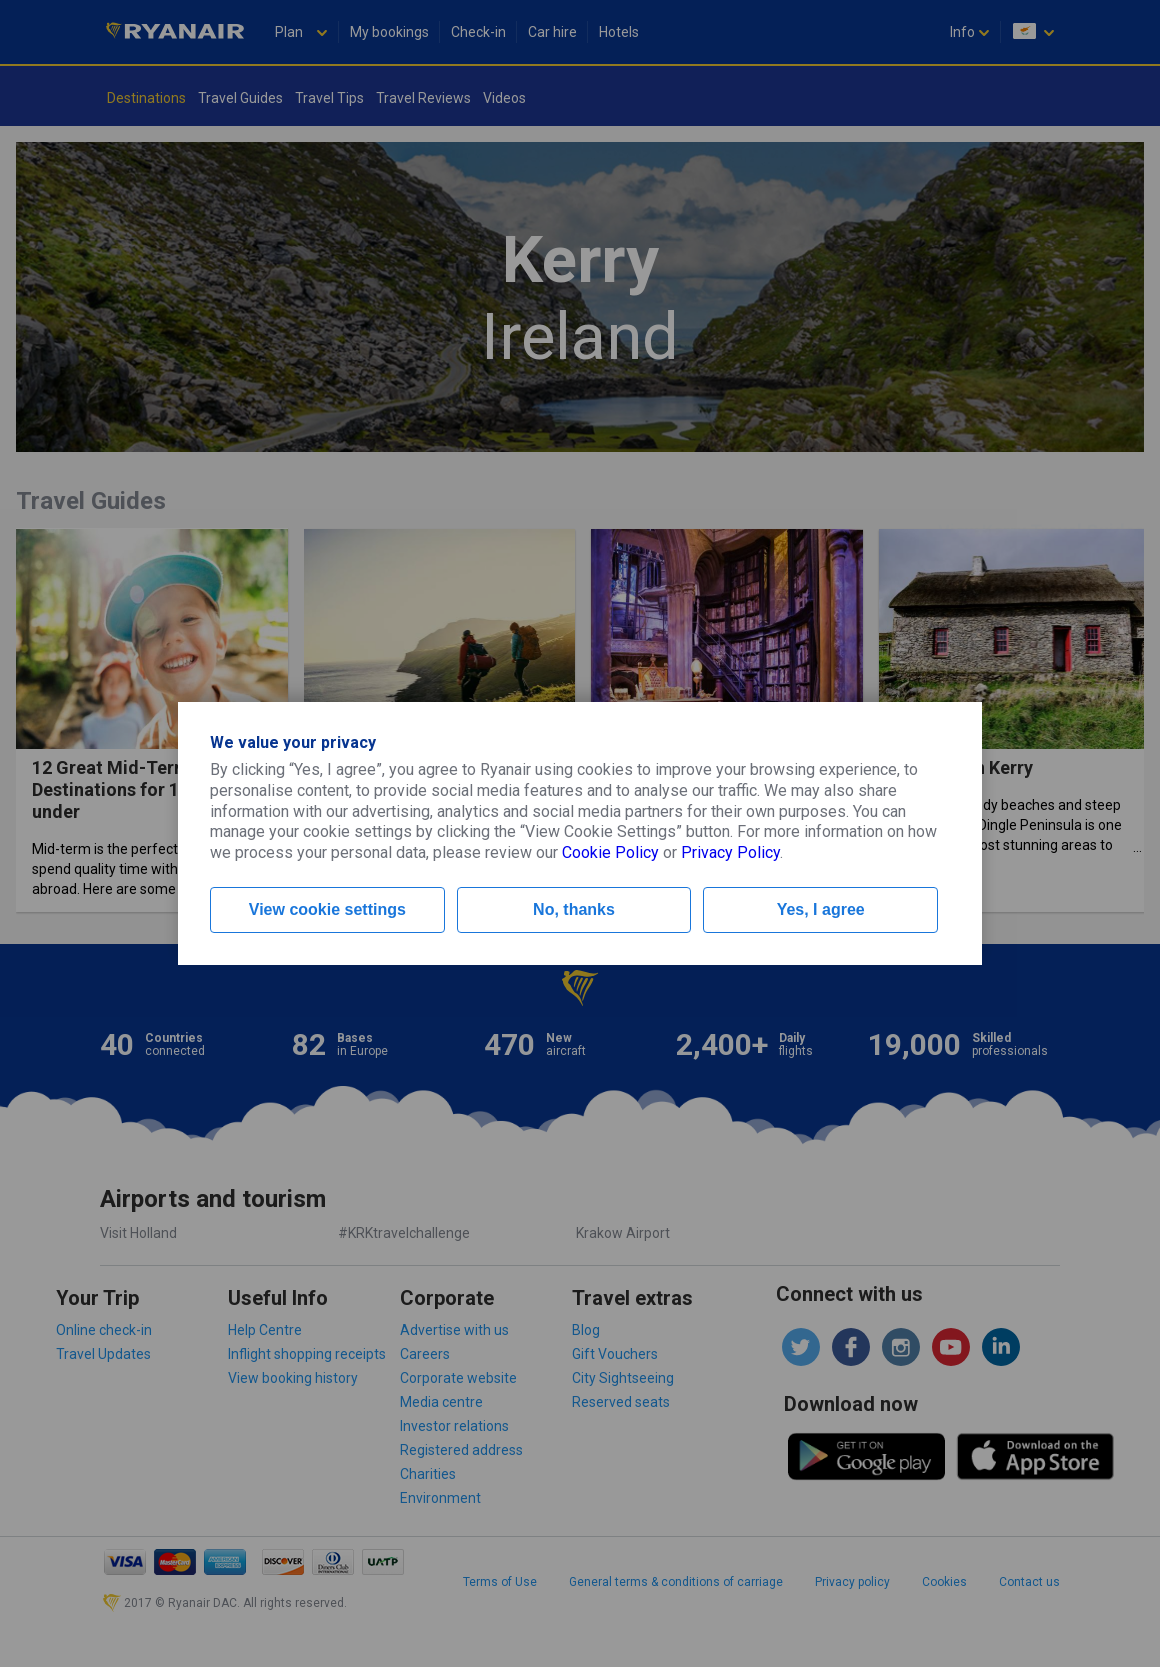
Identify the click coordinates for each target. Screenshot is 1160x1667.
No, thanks (574, 909)
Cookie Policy (610, 852)
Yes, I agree (821, 909)
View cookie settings (327, 909)
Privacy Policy (730, 852)
